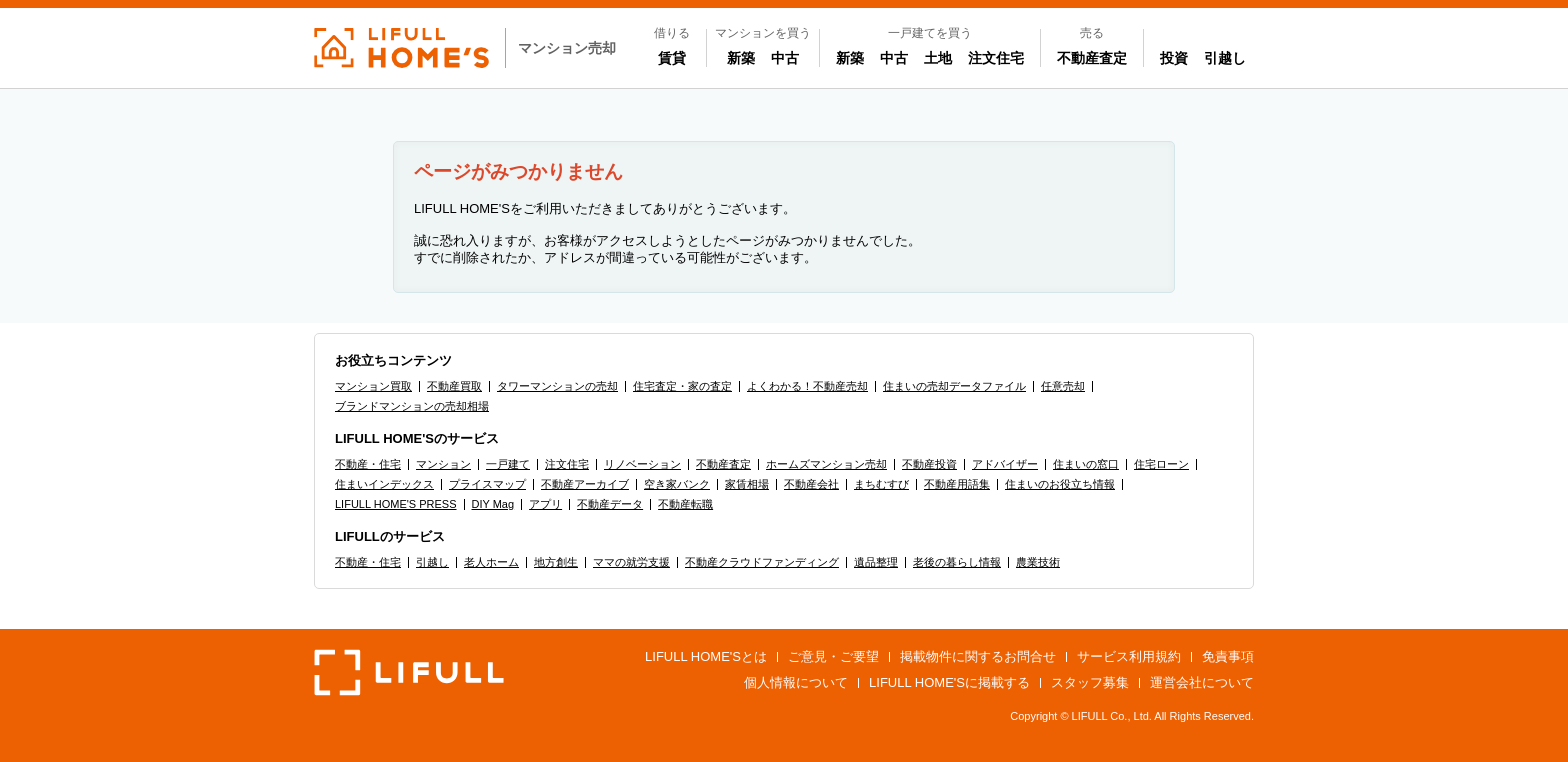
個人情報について (796, 682)
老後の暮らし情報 (957, 562)
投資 (1174, 58)
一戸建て (508, 464)
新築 (745, 57)
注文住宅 (996, 58)
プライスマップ (487, 484)
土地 (938, 58)
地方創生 (556, 562)
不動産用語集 (957, 484)
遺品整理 (876, 562)
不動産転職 (685, 504)
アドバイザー (1005, 464)
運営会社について (1202, 682)
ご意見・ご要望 (833, 656)
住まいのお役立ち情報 (1060, 484)
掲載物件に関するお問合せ (978, 656)
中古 (789, 57)
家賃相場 (747, 484)
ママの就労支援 (631, 562)
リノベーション (642, 464)
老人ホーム (491, 562)
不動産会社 (811, 484)
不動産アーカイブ (585, 484)
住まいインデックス (384, 484)
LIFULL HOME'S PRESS (396, 504)
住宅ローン (1161, 464)
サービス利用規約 (1129, 656)
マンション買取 (373, 386)
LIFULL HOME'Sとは (706, 656)
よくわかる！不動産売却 (807, 386)
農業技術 (1038, 562)
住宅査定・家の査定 (682, 386)
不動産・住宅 (368, 464)
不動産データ (610, 504)
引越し (1225, 58)
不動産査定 (1092, 58)
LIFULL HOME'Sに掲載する (949, 682)
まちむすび (881, 484)
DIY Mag (493, 504)
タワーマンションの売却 (557, 386)
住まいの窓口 (1086, 464)
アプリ (545, 504)
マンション (443, 464)
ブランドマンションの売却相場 (412, 406)
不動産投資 (929, 464)
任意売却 (1063, 386)
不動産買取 (454, 386)
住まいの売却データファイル (954, 386)
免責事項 (1228, 656)
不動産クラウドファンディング (762, 562)
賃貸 (672, 58)
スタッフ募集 (1090, 682)
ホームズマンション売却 (826, 464)
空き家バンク (677, 484)
